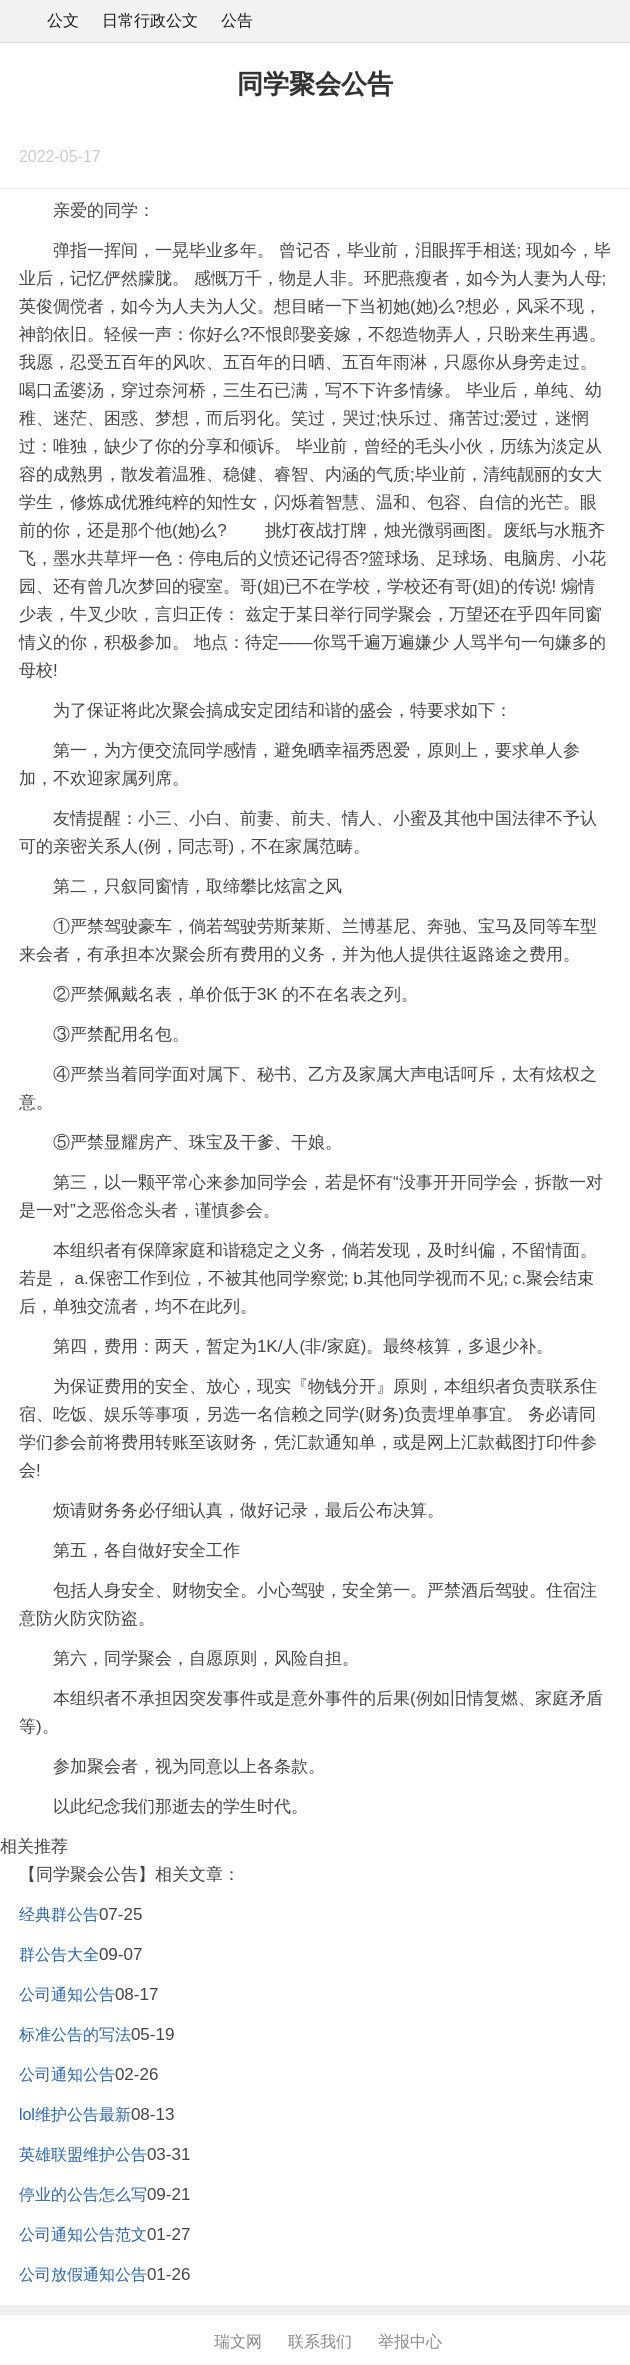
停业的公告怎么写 (83, 2194)
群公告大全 (59, 1954)
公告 (237, 20)
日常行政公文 (150, 20)
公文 (63, 20)
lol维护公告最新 (75, 2114)
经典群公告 (59, 1914)
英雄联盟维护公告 (83, 2154)
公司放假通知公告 (83, 2274)
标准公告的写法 (75, 2034)
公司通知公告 (67, 1994)
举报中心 (410, 2341)
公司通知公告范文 (83, 2234)
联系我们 (320, 2341)
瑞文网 (238, 2341)
